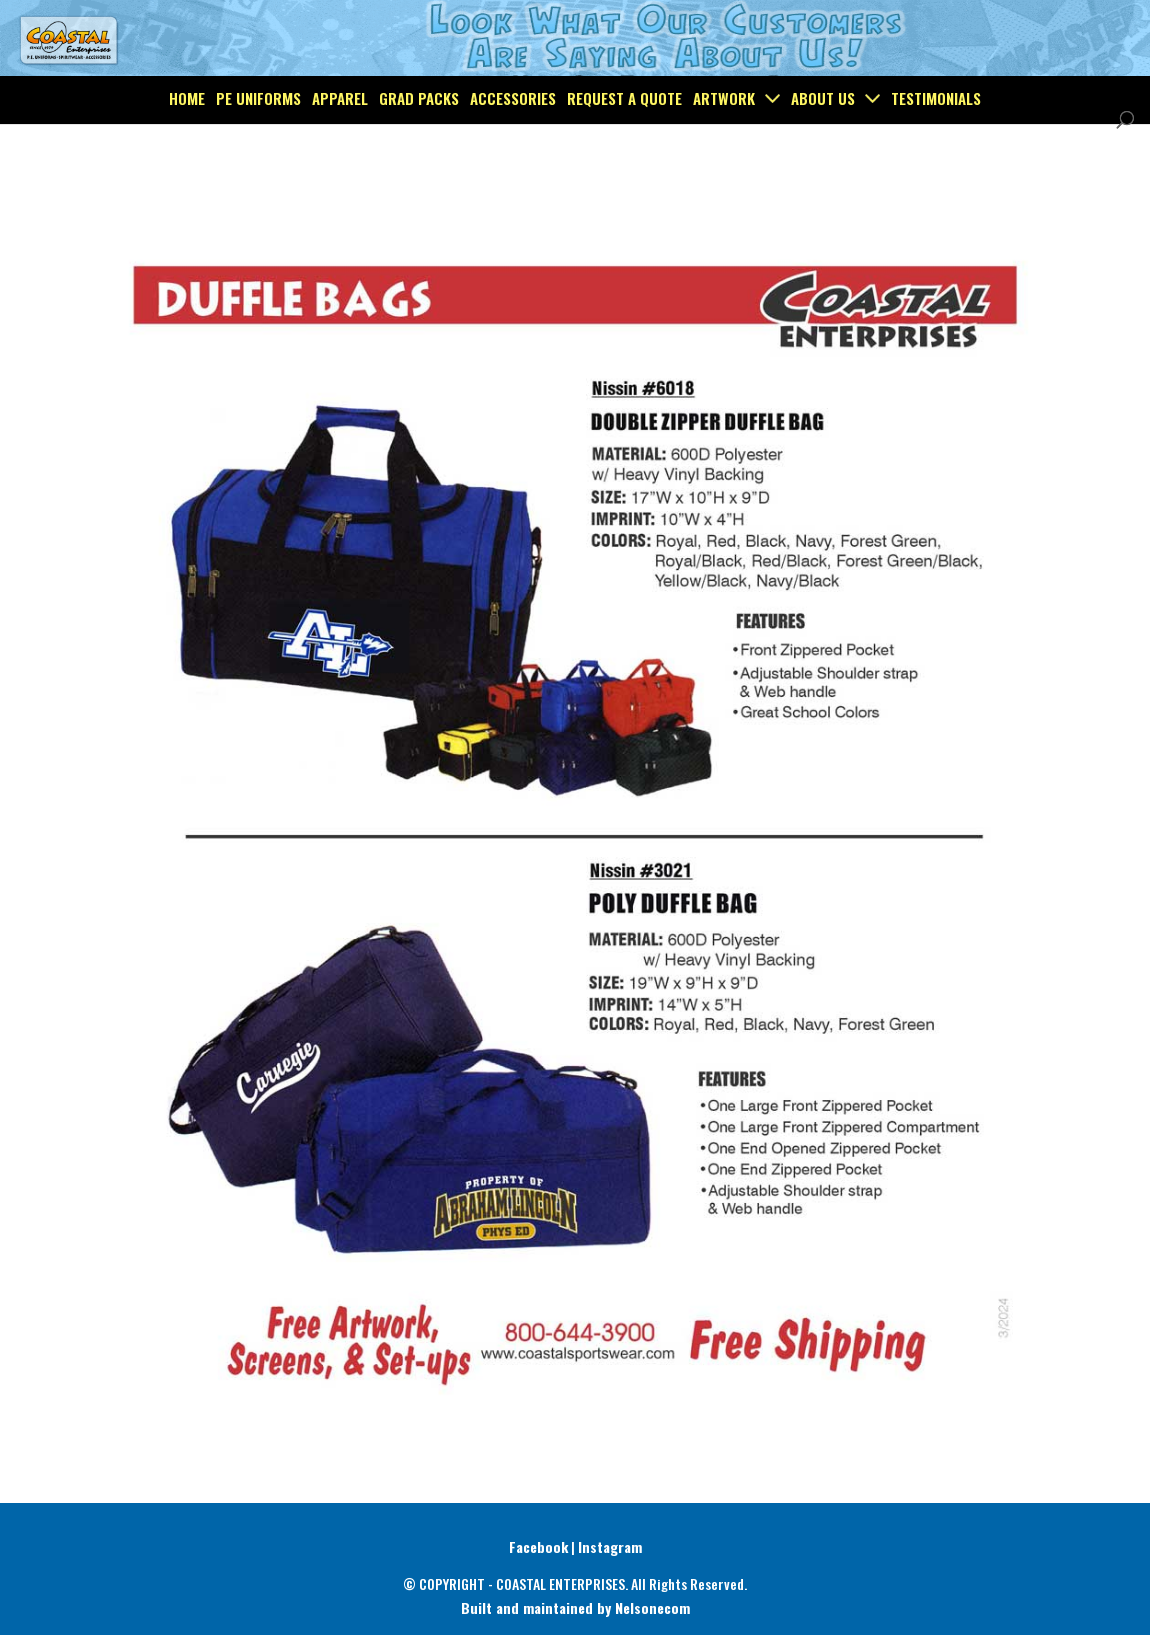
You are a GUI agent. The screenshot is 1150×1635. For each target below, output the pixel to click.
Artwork (724, 144)
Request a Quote (624, 144)
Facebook (538, 1546)
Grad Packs (419, 144)
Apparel (340, 144)
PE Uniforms (258, 144)
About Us (823, 144)
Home (187, 144)
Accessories (513, 144)
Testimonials (936, 144)
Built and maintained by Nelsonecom (575, 1607)
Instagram (610, 1546)
